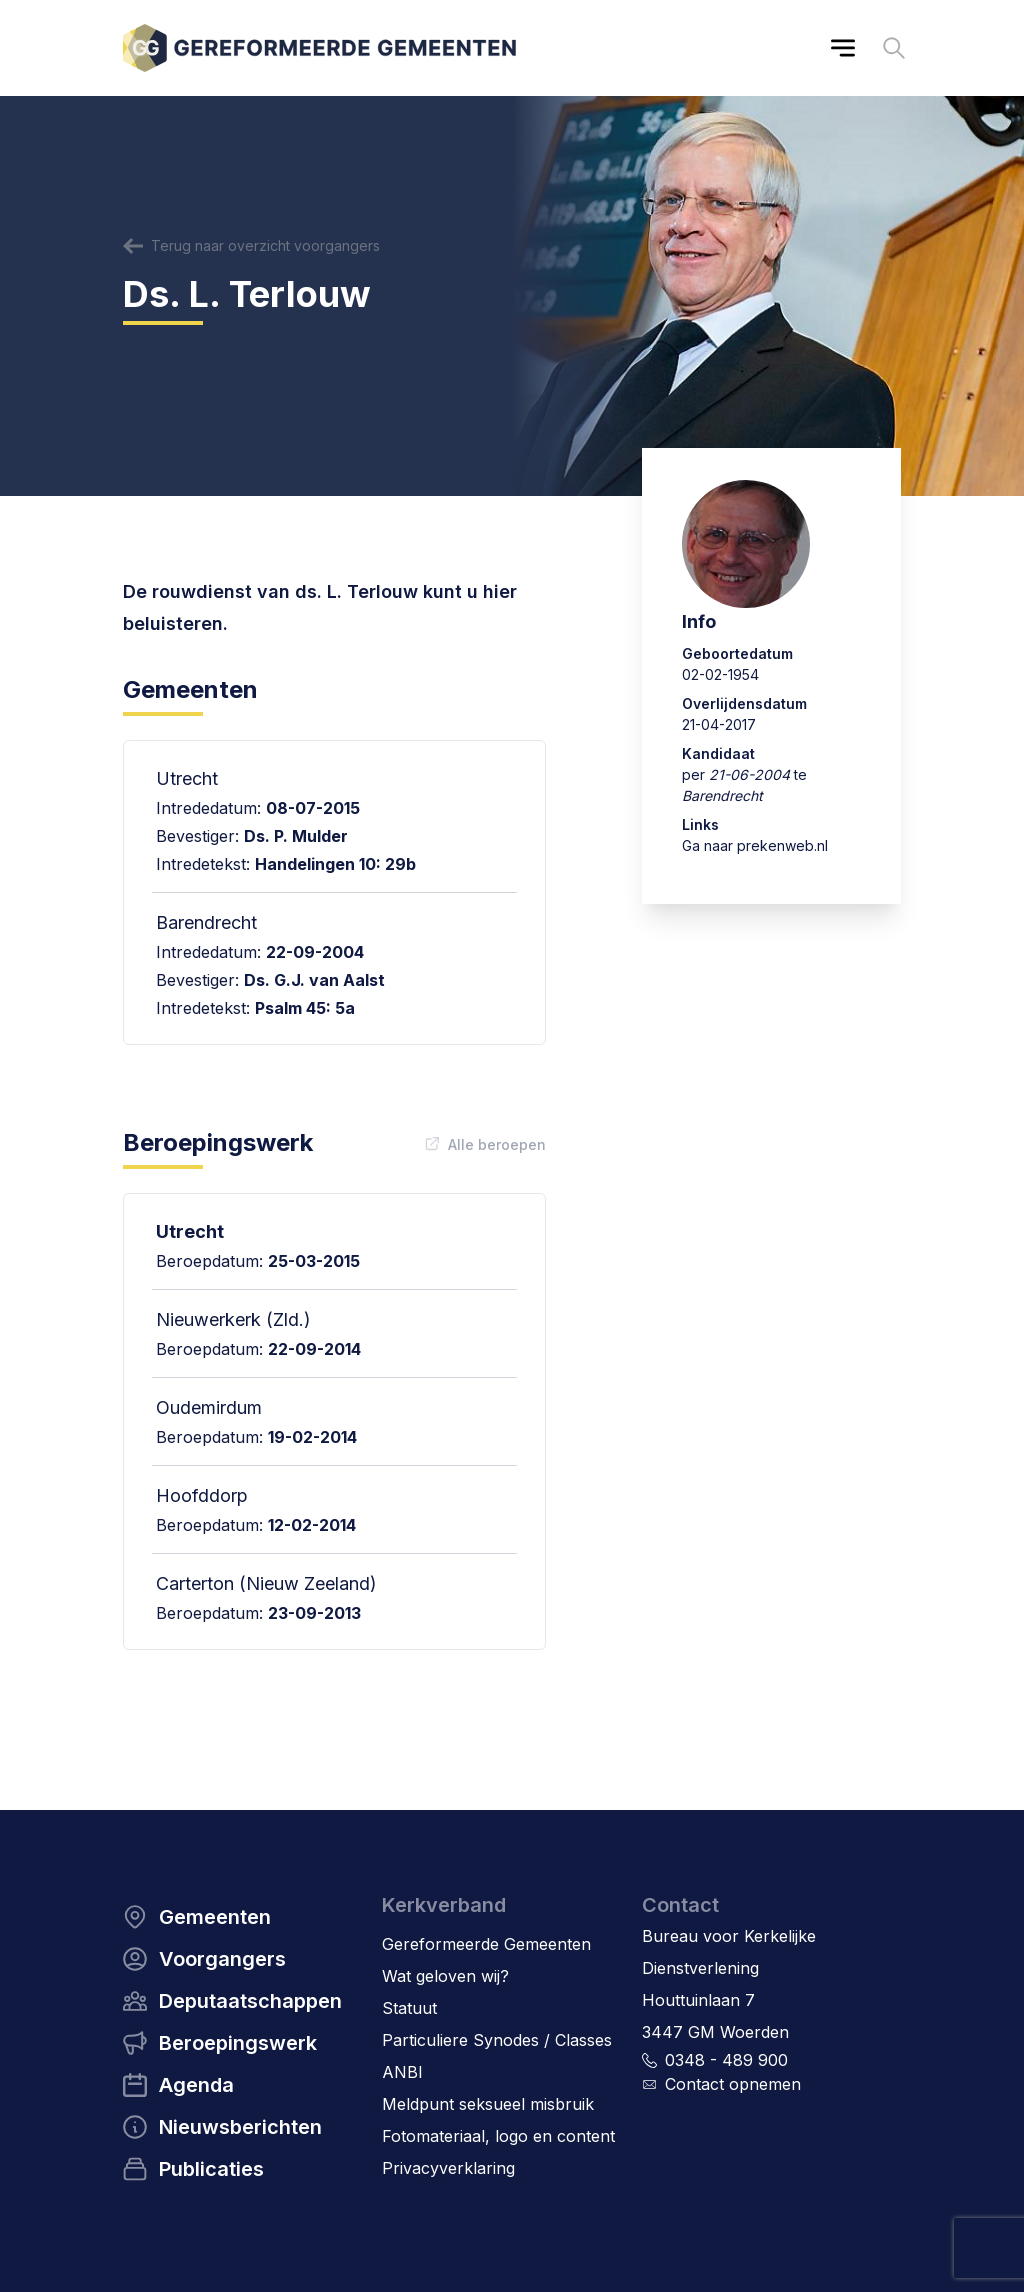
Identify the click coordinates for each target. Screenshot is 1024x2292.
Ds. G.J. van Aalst (314, 980)
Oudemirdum (209, 1407)
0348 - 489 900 (726, 2060)
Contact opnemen (733, 2084)
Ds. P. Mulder (296, 836)
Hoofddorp (202, 1495)
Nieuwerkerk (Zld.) (233, 1319)
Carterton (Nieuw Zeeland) (266, 1583)
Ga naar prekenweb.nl (755, 845)
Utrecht (190, 1231)
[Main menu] (843, 48)
